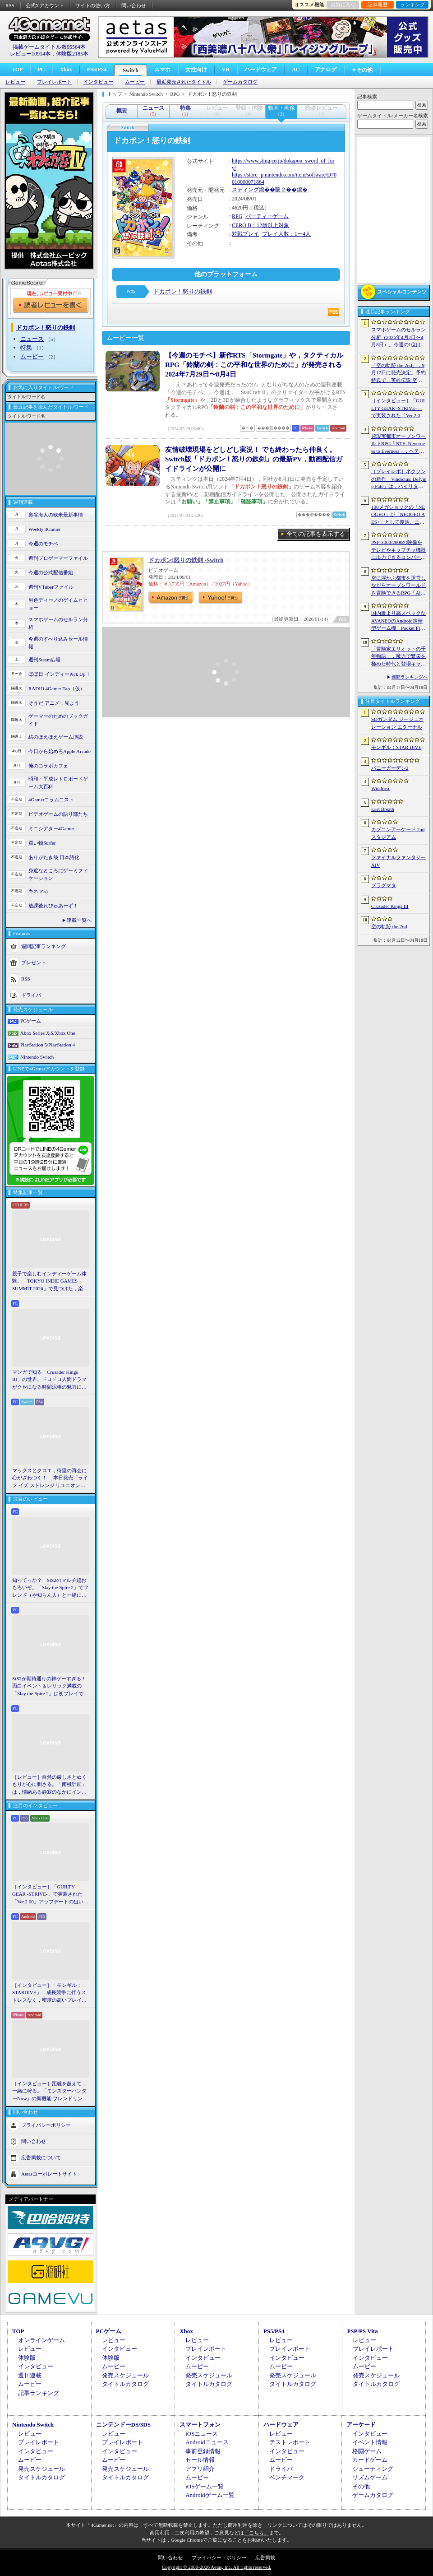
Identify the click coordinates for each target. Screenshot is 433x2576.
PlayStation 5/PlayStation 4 (47, 1044)
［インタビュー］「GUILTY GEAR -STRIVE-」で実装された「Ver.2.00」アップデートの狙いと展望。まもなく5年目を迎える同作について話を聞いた (50, 1895)
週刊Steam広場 (44, 659)
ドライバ (31, 995)
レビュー (15, 81)
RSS (9, 5)
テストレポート (289, 2442)
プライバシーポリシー (46, 2125)
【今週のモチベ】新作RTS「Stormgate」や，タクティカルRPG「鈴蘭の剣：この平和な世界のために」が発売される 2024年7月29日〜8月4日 (254, 365)
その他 (361, 2486)
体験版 (27, 2357)
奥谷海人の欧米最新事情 (55, 514)
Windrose (380, 788)
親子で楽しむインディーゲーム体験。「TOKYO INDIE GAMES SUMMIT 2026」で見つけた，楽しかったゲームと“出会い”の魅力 (50, 1282)
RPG (237, 216)
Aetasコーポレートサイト (49, 2173)
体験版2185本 (72, 54)
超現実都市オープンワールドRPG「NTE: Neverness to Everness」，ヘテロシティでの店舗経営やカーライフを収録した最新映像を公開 (398, 444)
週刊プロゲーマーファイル (58, 558)
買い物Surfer (42, 843)
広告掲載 (265, 2557)
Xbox (66, 69)
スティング (245, 189)
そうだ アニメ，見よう (53, 703)
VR (226, 69)
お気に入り (343, 4)
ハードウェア (260, 69)
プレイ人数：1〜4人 (286, 234)
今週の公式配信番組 (50, 572)
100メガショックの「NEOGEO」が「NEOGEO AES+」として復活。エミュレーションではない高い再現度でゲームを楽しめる (398, 515)
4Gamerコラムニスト (51, 799)
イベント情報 (369, 2442)
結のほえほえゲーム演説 (55, 736)
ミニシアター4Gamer (51, 828)
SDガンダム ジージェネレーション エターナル (397, 723)
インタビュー (98, 81)
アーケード (361, 2424)
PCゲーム (30, 1020)
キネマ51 (38, 891)
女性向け (196, 69)
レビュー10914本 (30, 54)
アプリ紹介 (200, 2468)
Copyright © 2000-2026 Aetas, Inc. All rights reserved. (216, 2567)
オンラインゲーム (41, 2340)
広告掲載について (41, 2157)
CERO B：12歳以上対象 (260, 225)
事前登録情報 (203, 2451)
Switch (130, 70)
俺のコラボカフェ (48, 765)
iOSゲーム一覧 (204, 2486)
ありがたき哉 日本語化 (53, 857)
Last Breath (382, 809)
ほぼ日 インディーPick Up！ (59, 674)
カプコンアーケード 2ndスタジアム (397, 833)
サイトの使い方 (92, 5)
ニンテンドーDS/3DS (123, 2424)
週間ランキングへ (410, 676)
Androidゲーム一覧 (209, 2495)
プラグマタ (383, 885)
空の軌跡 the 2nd (389, 926)
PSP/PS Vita (362, 2331)
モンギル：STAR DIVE (396, 747)
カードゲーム (369, 2459)
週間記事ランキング (43, 946)
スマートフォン (200, 2424)
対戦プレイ (245, 234)
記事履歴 (377, 4)
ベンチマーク (286, 2477)
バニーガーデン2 (390, 768)
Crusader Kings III (389, 906)
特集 (26, 347)
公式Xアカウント (45, 5)
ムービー (135, 81)
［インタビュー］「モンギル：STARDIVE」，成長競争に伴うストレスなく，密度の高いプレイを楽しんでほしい (49, 1993)
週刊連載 (29, 2375)
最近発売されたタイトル (184, 81)
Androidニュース (206, 2442)
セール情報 (200, 2459)
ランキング (412, 4)
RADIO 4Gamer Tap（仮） (56, 688)
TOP (17, 69)
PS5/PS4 (96, 69)
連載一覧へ (79, 920)
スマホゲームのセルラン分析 (58, 623)
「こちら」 (256, 2532)
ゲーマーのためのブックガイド (58, 719)
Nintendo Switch (37, 1057)
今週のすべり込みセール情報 (58, 642)
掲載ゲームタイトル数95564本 (49, 47)
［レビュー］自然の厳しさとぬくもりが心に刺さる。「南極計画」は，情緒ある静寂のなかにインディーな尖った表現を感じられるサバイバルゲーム (49, 1785)
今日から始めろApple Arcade (59, 751)
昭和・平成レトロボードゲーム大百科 (58, 782)
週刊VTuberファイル (51, 587)
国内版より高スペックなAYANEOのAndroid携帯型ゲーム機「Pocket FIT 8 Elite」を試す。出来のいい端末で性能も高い (398, 621)
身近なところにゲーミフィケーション (58, 874)
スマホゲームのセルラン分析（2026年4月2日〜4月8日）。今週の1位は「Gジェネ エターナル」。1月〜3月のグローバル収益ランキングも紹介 (398, 338)
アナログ (325, 69)
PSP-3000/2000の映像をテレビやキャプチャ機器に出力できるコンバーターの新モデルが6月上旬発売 (398, 550)
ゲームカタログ (240, 81)
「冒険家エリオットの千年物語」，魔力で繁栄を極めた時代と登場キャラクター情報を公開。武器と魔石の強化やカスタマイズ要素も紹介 (398, 657)
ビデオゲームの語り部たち (58, 814)
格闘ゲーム (367, 2451)
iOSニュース (201, 2433)
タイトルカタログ (125, 2384)
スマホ (162, 69)
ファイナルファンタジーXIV (398, 861)
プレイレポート (54, 81)
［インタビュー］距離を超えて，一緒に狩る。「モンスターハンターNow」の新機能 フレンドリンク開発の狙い (50, 2091)
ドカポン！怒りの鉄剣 (182, 291)
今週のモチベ (43, 543)
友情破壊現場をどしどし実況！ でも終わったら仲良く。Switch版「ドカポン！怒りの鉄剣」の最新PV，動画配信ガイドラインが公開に (253, 459)
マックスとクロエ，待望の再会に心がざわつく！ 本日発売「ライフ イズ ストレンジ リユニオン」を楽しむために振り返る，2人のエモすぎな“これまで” (50, 1478)
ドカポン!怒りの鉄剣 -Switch (185, 560)
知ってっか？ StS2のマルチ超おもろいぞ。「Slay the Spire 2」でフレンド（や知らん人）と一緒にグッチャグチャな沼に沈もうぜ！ (50, 1588)
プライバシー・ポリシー (219, 2557)
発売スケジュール (125, 2375)
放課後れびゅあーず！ (53, 905)
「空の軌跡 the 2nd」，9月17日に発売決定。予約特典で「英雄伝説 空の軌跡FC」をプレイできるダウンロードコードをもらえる (398, 373)
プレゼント (33, 962)
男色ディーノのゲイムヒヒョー (58, 603)
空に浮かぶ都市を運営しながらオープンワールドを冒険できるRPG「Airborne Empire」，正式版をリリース (398, 586)
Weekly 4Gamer (44, 529)
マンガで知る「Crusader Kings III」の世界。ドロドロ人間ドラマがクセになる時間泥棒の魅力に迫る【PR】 (49, 1380)
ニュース (32, 338)
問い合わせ (133, 5)
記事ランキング (38, 2393)
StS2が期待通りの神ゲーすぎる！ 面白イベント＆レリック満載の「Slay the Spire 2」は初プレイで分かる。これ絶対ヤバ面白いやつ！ (50, 1686)
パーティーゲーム (267, 216)
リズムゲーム (369, 2477)
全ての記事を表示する (315, 533)
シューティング (372, 2468)
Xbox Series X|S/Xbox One (47, 1033)
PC (41, 69)
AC (295, 69)
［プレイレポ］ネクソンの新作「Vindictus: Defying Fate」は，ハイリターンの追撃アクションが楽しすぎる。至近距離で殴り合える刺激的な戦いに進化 (398, 479)
